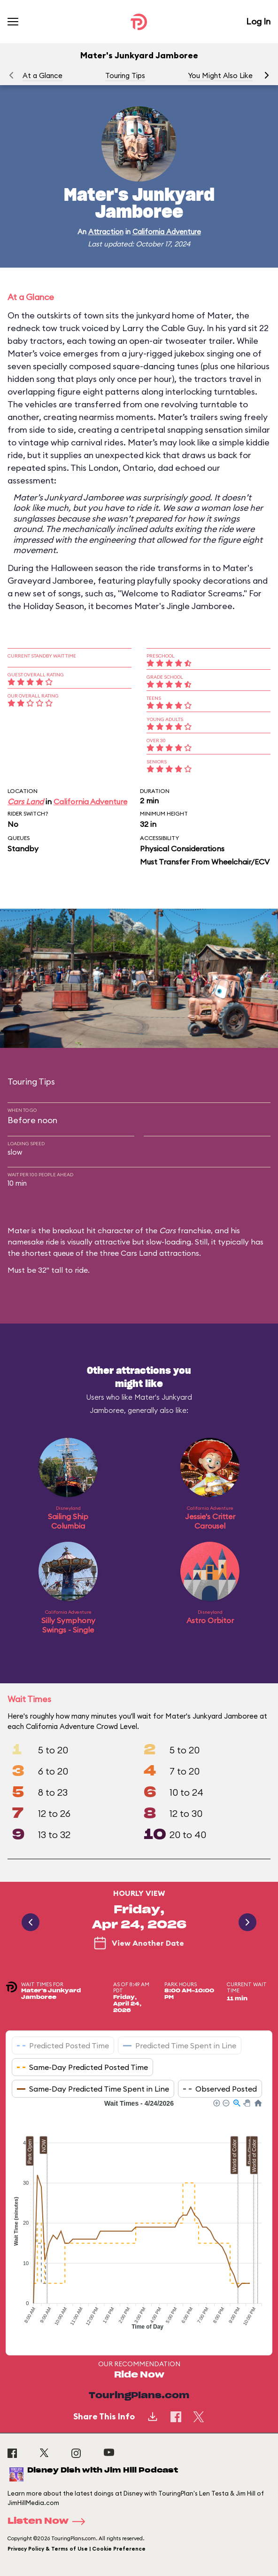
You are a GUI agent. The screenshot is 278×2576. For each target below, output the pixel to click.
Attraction (106, 231)
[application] (139, 2220)
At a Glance (42, 75)
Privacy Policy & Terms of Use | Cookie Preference (77, 2548)
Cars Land (26, 801)
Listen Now (49, 2521)
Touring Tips (125, 75)
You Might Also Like (220, 75)
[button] (266, 75)
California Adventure (166, 231)
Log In (258, 21)
